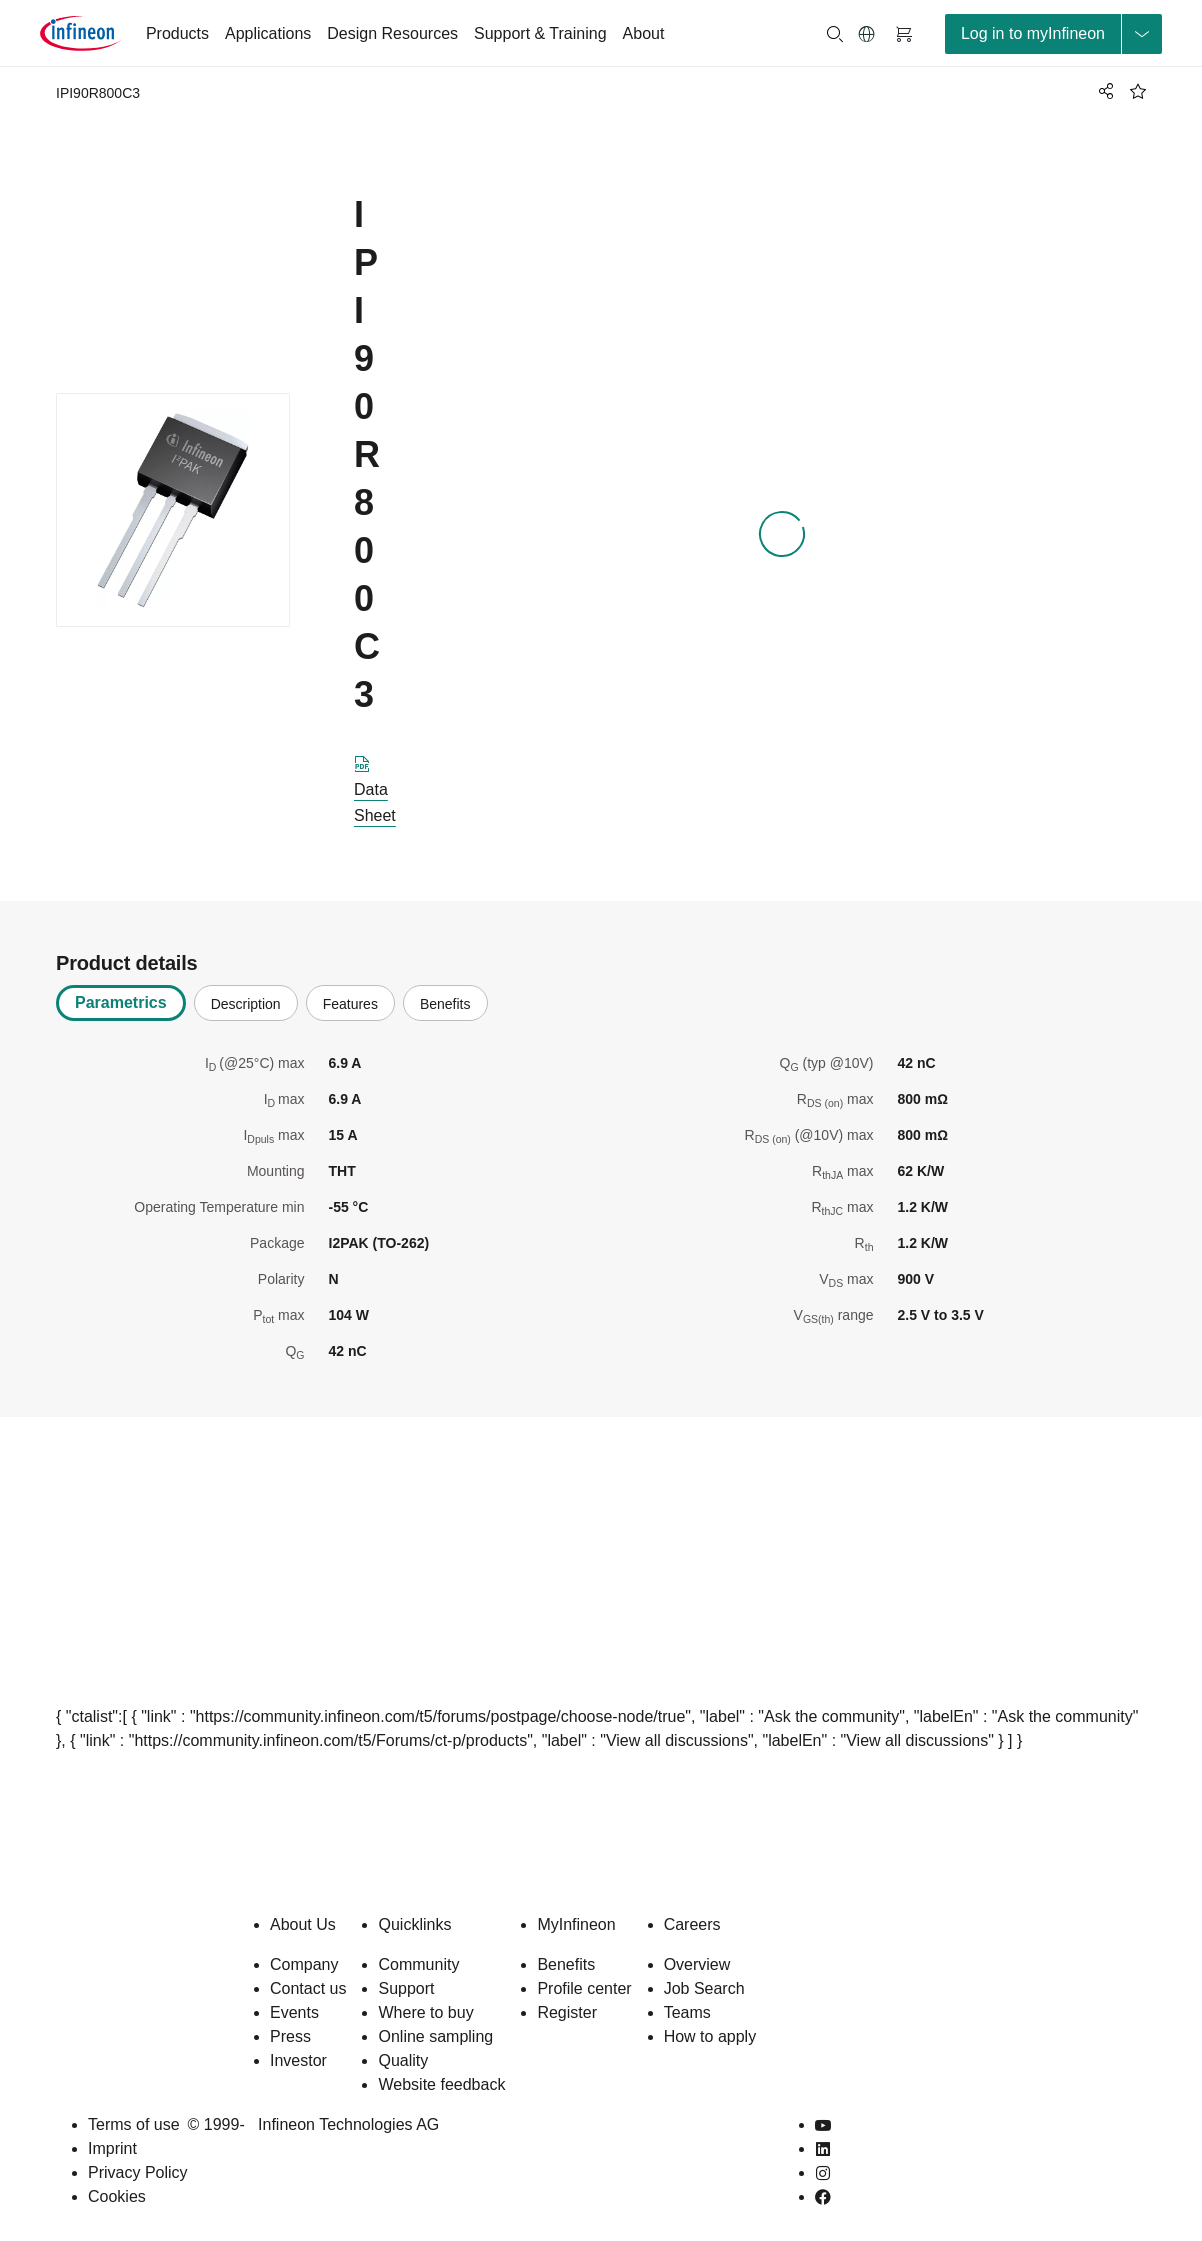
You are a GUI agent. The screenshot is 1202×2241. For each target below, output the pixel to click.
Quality (403, 2060)
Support (406, 1988)
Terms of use (134, 2124)
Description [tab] (246, 1004)
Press (290, 2036)
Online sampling (435, 2036)
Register (567, 2012)
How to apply (710, 2036)
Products (177, 33)
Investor (298, 2060)
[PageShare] (1103, 91)
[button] (867, 34)
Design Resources (392, 33)
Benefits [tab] (445, 1004)
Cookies (117, 2196)
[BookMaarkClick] (1138, 91)
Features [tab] (350, 1004)
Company (304, 1964)
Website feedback (441, 2084)
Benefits (566, 1964)
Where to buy (425, 2012)
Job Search (704, 1988)
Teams (687, 2012)
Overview (697, 1964)
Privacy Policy (138, 2172)
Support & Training (540, 33)
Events (294, 2012)
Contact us (308, 1988)
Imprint (112, 2148)
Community (418, 1964)
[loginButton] (1053, 34)
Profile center (584, 1988)
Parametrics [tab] (121, 1002)
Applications (268, 33)
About (644, 33)
